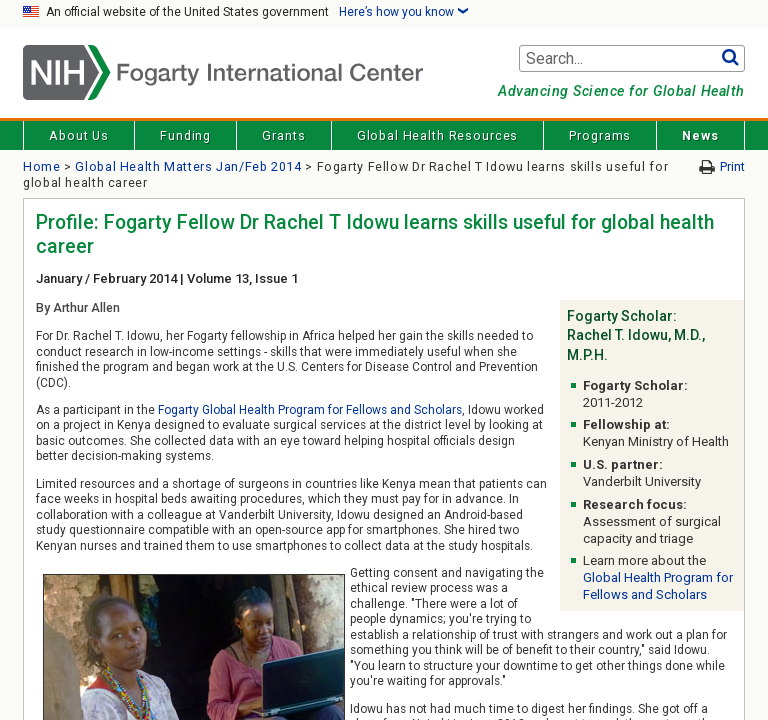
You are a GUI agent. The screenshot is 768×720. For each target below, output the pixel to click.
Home (42, 166)
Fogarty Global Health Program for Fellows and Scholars (310, 410)
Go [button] (729, 59)
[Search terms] (632, 59)
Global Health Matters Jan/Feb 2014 (188, 166)
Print (732, 166)
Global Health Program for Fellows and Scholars (658, 586)
